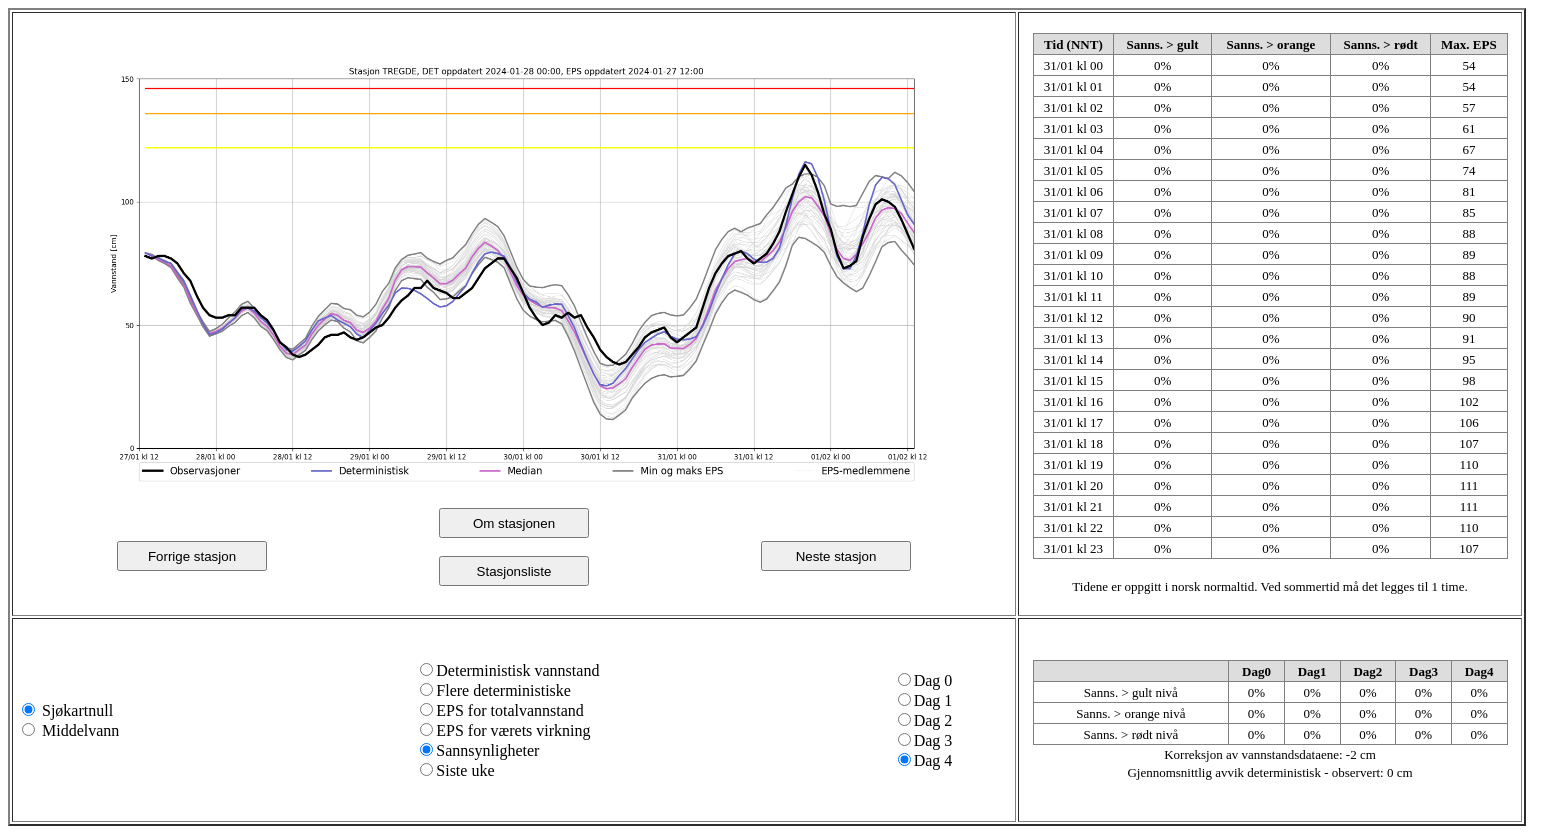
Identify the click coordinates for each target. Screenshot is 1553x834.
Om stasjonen (514, 523)
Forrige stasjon (192, 556)
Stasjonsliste (514, 571)
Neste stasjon (836, 556)
